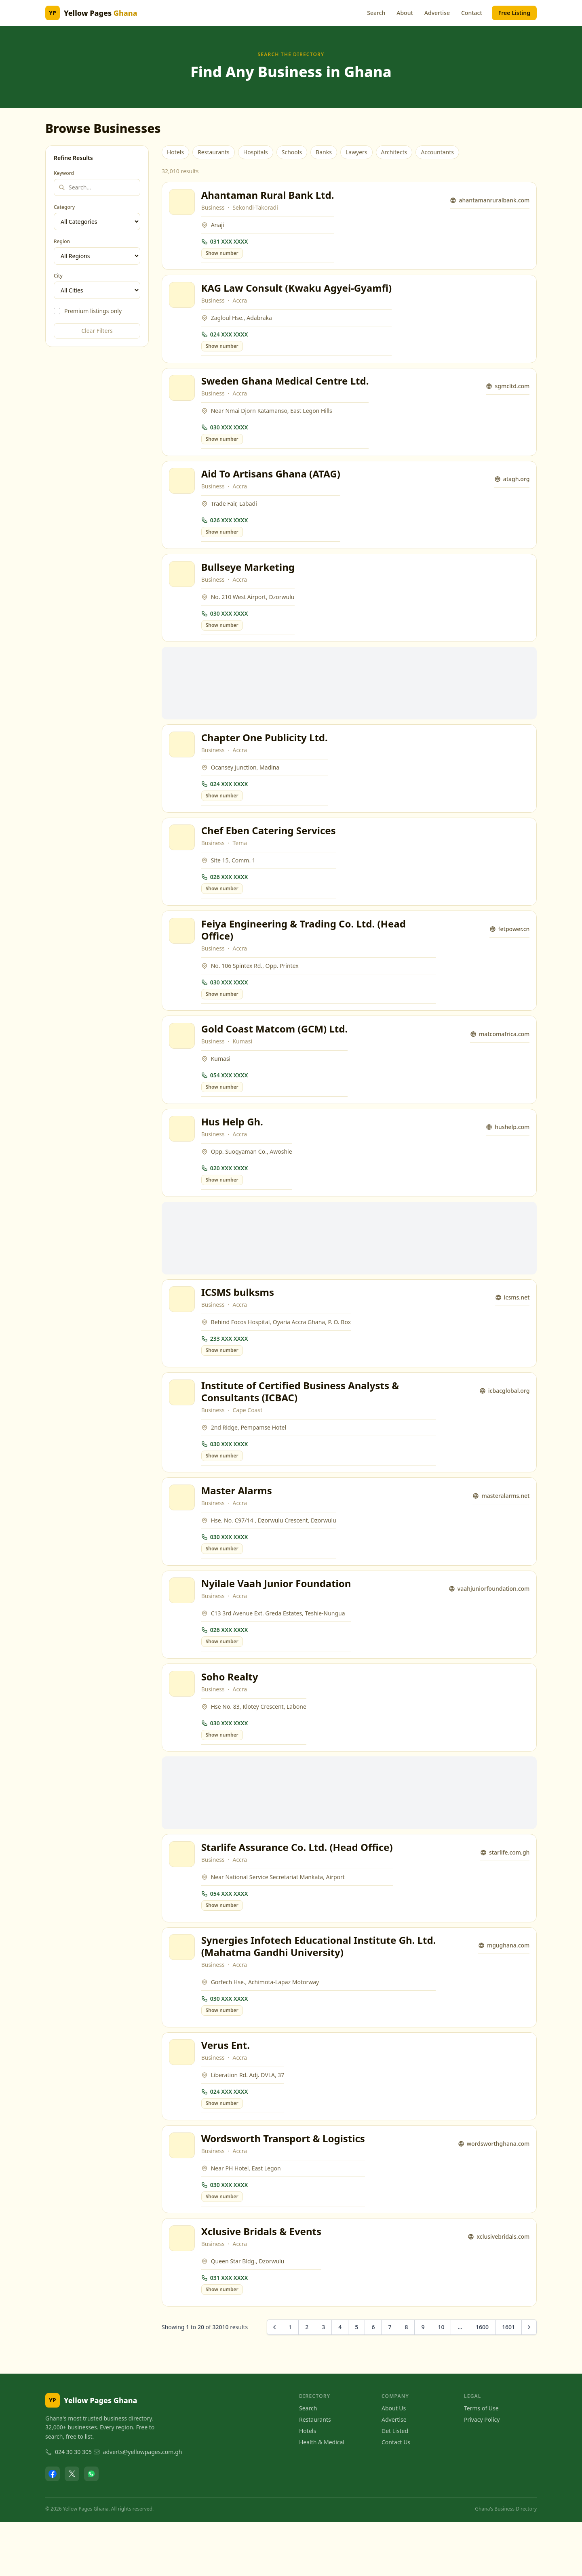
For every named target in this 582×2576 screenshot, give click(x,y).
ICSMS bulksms (238, 1320)
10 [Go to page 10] (441, 2381)
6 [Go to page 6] (373, 2381)
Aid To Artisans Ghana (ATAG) (272, 483)
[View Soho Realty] (183, 1723)
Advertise (437, 13)
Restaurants (214, 152)
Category (64, 207)
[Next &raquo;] (529, 2381)
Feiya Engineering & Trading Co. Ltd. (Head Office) (304, 950)
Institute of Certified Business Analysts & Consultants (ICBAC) (301, 1422)
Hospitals (255, 152)
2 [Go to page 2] (306, 2381)
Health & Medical (321, 2496)
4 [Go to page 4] (340, 2381)
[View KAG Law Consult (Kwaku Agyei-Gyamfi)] (183, 299)
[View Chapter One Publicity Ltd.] (183, 759)
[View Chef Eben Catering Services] (183, 855)
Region (62, 241)
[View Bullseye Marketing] (183, 586)
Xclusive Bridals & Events (262, 2284)
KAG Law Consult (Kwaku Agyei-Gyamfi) (297, 292)
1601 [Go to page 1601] (508, 2381)
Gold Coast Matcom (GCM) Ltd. (275, 1051)
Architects (394, 152)
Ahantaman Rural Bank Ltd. (268, 196)
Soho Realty (230, 1715)
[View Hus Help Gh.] (183, 1154)
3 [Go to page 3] (323, 2381)
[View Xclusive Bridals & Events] (183, 2291)
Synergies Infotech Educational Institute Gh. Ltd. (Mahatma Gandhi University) (309, 1991)
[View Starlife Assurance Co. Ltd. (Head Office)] (183, 1896)
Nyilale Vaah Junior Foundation (277, 1620)
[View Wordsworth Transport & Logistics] (183, 2195)
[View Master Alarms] (183, 1531)
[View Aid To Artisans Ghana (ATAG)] (183, 490)
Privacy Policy (482, 2473)
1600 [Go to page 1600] (482, 2381)
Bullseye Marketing (249, 579)
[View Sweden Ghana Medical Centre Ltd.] (183, 395)
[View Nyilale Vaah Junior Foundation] (183, 1627)
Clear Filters (97, 330)
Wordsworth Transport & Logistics (284, 2188)
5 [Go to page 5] (356, 2381)
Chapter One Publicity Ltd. (265, 752)
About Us (394, 2462)
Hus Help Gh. (233, 1147)
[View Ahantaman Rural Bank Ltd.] (183, 203)
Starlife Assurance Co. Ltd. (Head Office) (298, 1889)
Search (376, 13)
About (404, 13)
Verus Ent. (226, 2092)
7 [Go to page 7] (389, 2381)
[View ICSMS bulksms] (183, 1328)
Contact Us (396, 2496)
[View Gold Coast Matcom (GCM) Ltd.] (183, 1059)
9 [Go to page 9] (422, 2381)
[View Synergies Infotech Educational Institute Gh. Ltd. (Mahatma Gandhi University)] (183, 1992)
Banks (324, 152)
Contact (471, 13)
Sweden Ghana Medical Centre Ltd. (286, 387)
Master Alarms (237, 1524)
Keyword (64, 173)
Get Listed (395, 2485)
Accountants (437, 152)
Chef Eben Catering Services (269, 848)
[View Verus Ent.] (183, 2100)
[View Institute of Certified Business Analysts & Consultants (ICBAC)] (183, 1423)
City (58, 276)
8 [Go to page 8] (406, 2381)
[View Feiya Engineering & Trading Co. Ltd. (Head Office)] (183, 951)
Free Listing (514, 13)
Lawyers (356, 152)
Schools (292, 152)
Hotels (175, 152)
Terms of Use (481, 2462)
